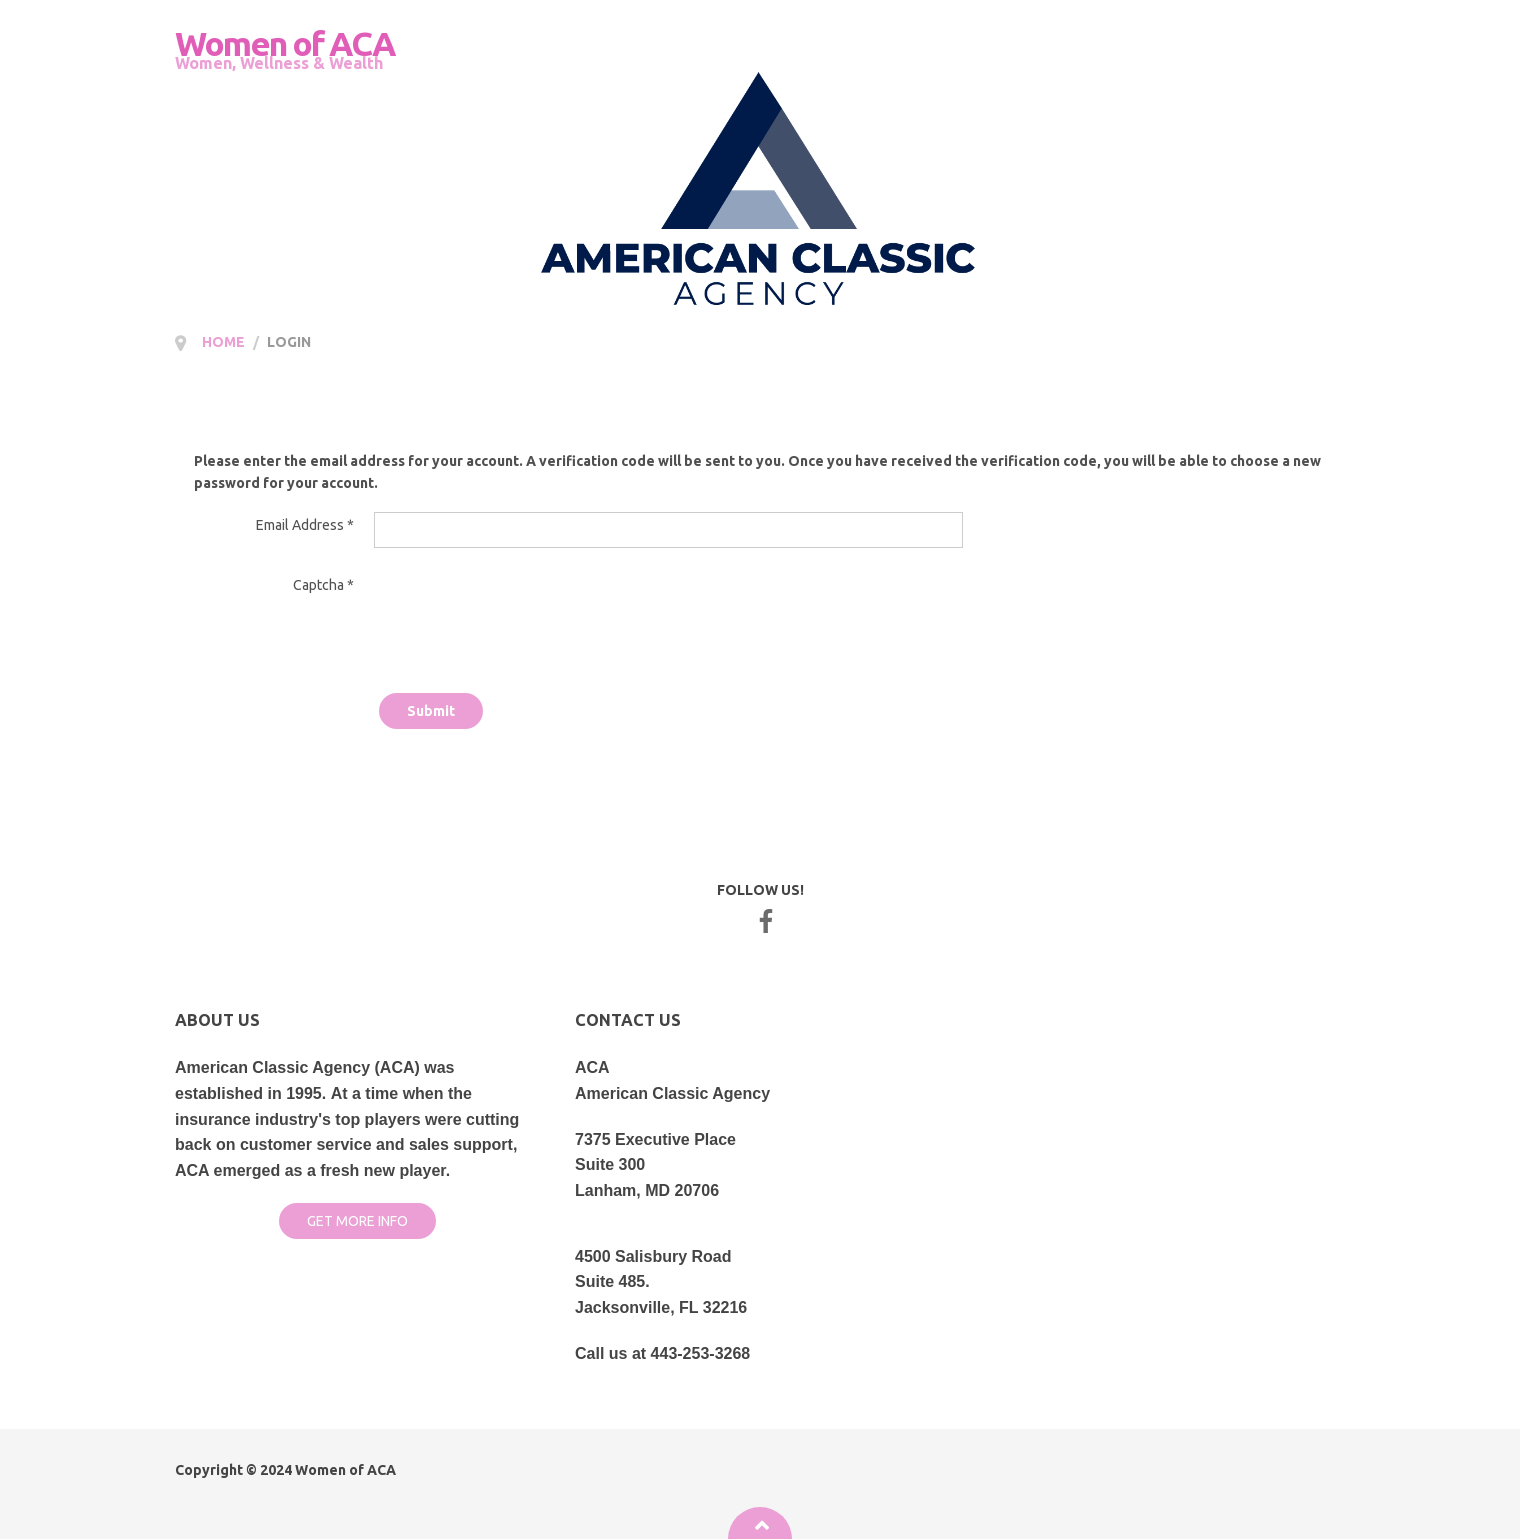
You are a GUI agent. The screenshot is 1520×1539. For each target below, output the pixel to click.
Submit (431, 711)
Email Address (305, 525)
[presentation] (526, 609)
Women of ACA (345, 1470)
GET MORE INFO (357, 1221)
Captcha (323, 585)
